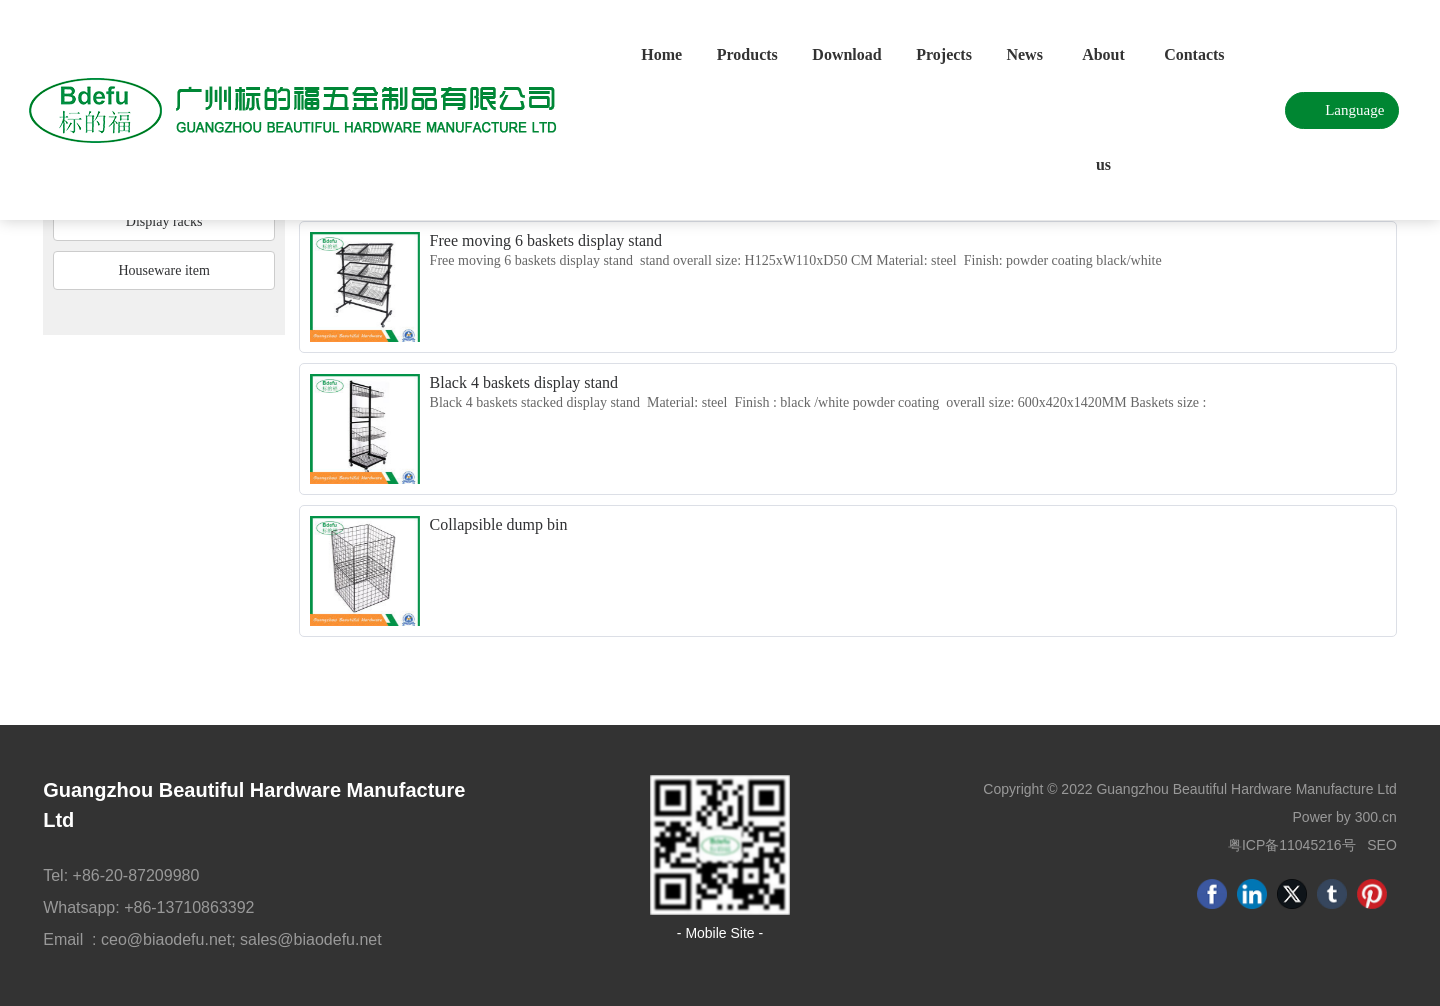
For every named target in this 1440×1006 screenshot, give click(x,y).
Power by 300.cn (1345, 817)
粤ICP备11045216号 (1292, 845)
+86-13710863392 (189, 907)
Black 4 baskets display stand (524, 382)
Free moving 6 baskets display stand (546, 240)
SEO (1382, 845)
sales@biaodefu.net (311, 939)
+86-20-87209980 (138, 875)
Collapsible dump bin (499, 524)
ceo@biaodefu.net (166, 939)
